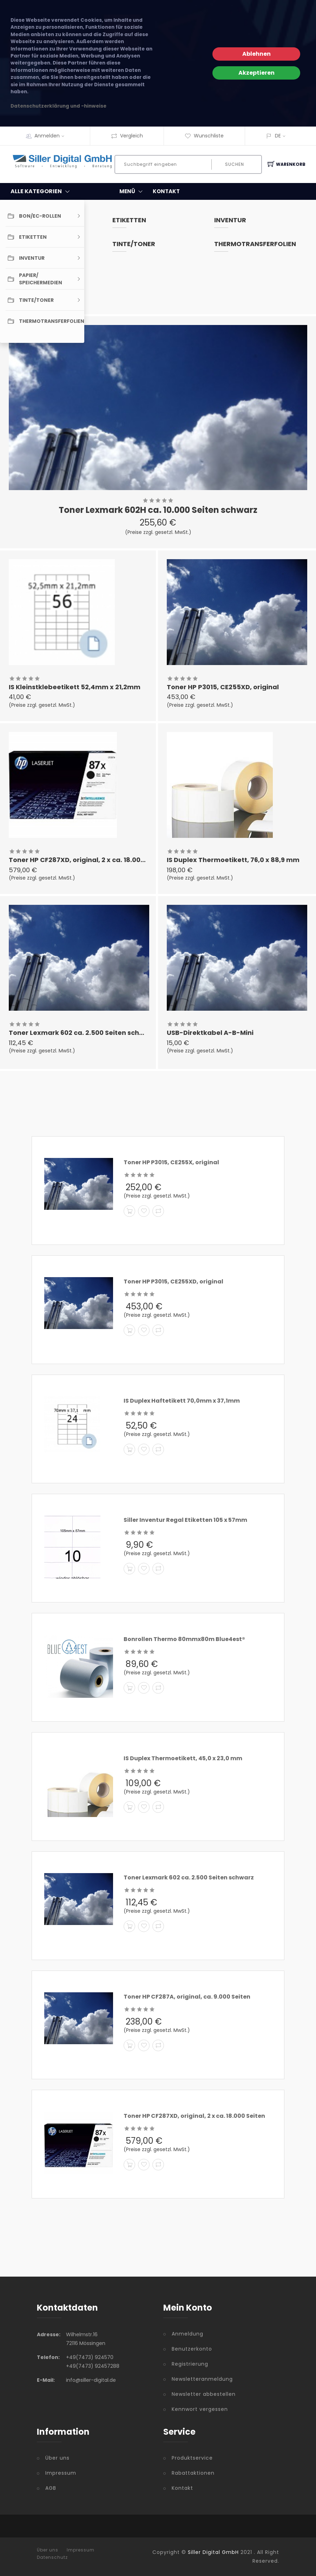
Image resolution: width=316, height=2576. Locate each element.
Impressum (60, 2472)
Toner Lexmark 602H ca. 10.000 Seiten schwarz (158, 510)
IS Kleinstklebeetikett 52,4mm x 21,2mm (74, 687)
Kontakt (182, 2488)
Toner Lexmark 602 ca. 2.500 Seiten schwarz (82, 1032)
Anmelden (51, 135)
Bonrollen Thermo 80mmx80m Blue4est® (184, 1639)
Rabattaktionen (193, 2472)
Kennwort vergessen (200, 2409)
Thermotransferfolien (255, 243)
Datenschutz (52, 2557)
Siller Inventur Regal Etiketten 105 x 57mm (185, 1520)
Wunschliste (204, 135)
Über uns (57, 2457)
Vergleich (127, 135)
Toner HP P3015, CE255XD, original (223, 687)
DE (278, 135)
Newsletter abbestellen (204, 2394)
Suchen (234, 164)
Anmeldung (187, 2333)
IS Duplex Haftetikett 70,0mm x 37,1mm (182, 1401)
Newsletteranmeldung (202, 2378)
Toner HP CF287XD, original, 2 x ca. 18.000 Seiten (88, 859)
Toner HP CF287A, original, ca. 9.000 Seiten (187, 1997)
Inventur (230, 220)
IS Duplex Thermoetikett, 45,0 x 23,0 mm (183, 1758)
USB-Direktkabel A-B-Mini (210, 1032)
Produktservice (192, 2457)
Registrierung (190, 2363)
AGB (50, 2488)
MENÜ (132, 191)
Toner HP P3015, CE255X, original (171, 1162)
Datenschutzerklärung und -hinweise (58, 106)
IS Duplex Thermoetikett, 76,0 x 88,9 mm (233, 859)
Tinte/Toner (133, 243)
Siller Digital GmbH (213, 2552)
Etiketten (129, 220)
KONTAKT (166, 191)
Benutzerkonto (192, 2348)
